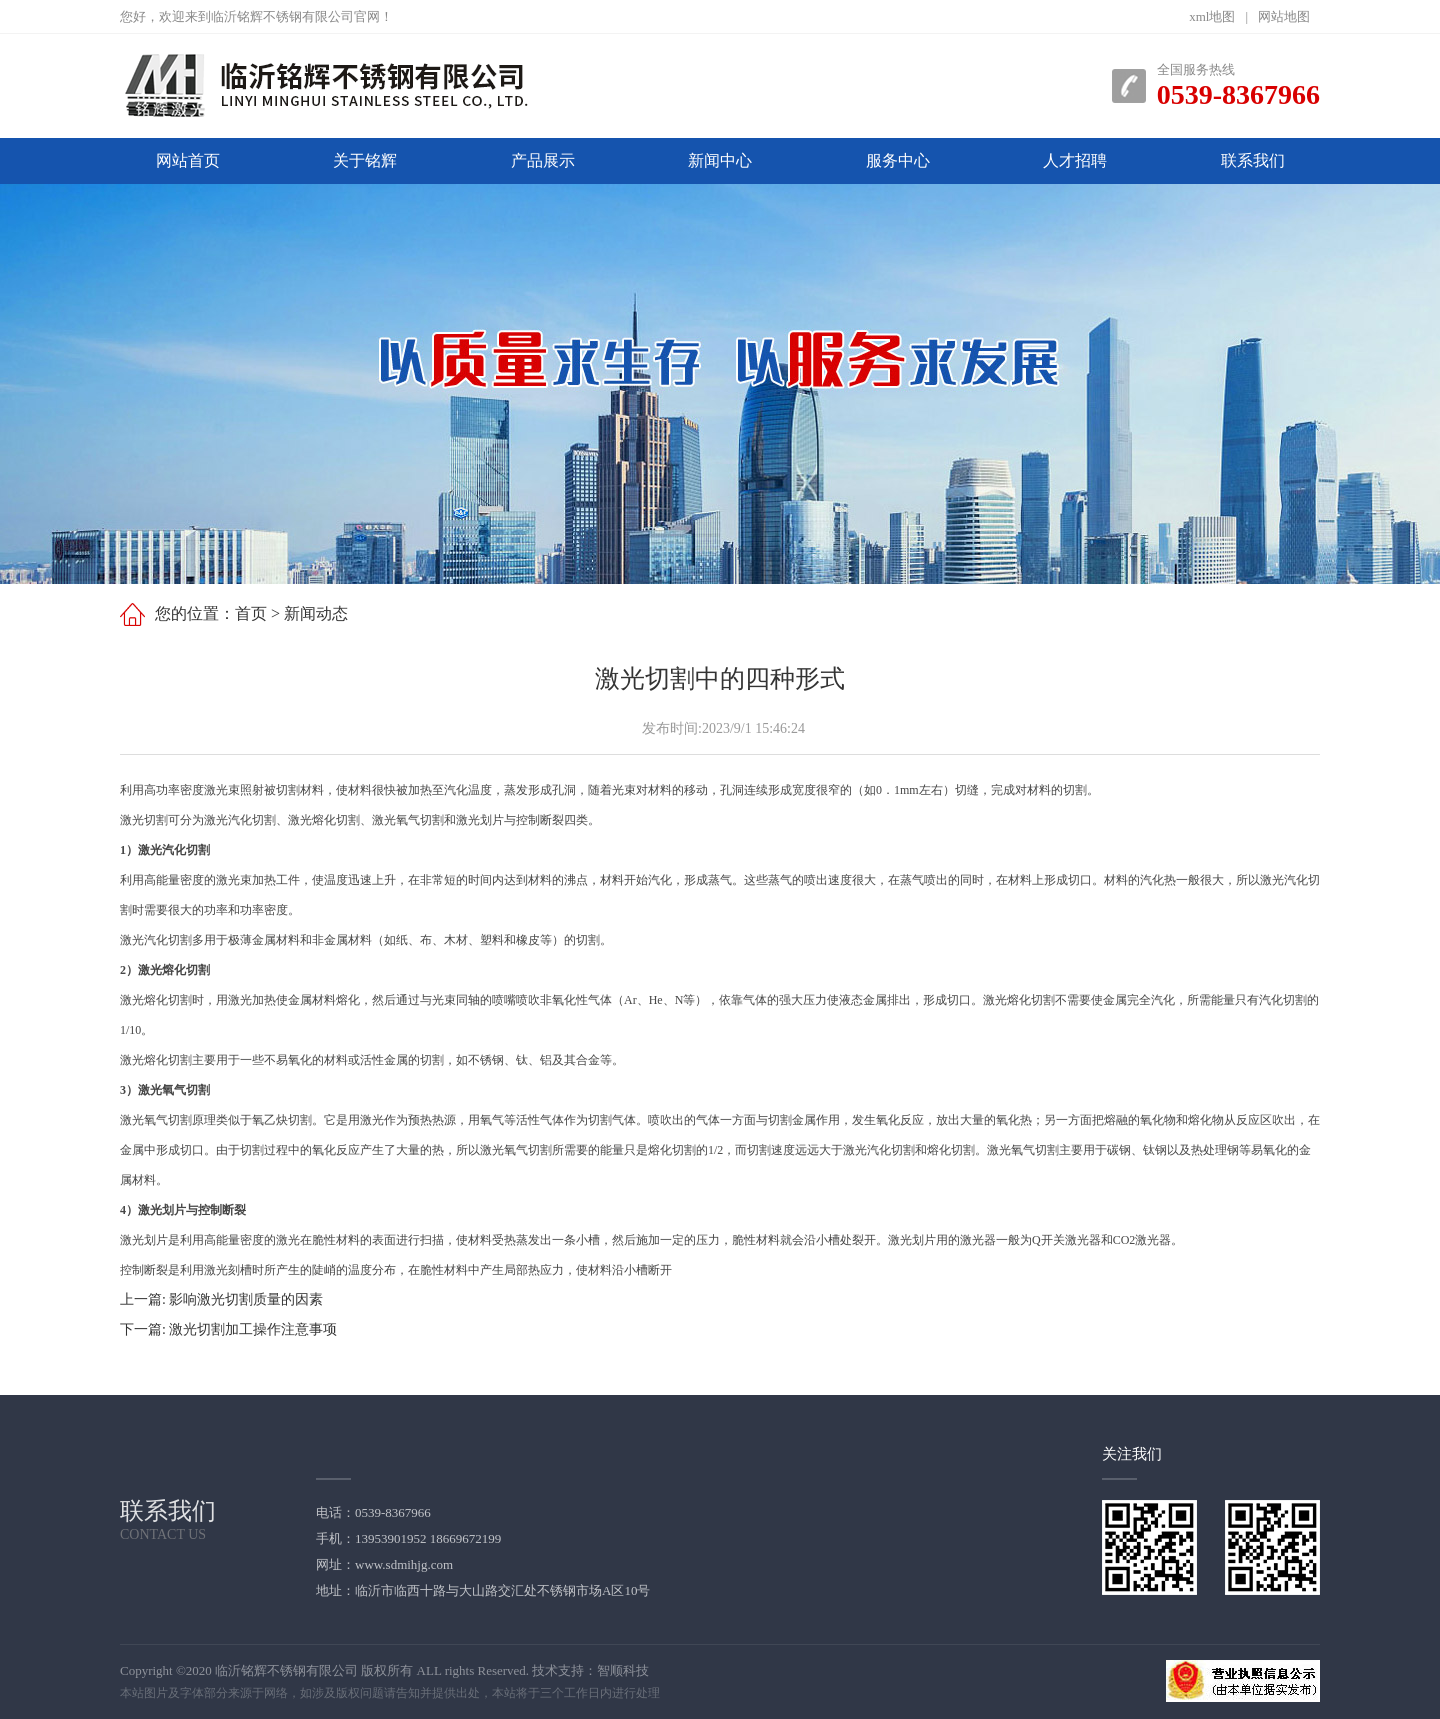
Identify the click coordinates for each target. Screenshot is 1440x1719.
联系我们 (1253, 160)
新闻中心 (720, 160)
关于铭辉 (365, 160)
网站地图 (1284, 16)
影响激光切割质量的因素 (246, 1299)
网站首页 (188, 160)
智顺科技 (623, 1670)
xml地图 (1212, 16)
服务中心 (898, 160)
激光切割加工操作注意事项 (253, 1329)
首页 (251, 613)
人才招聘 (1075, 160)
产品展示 (543, 160)
